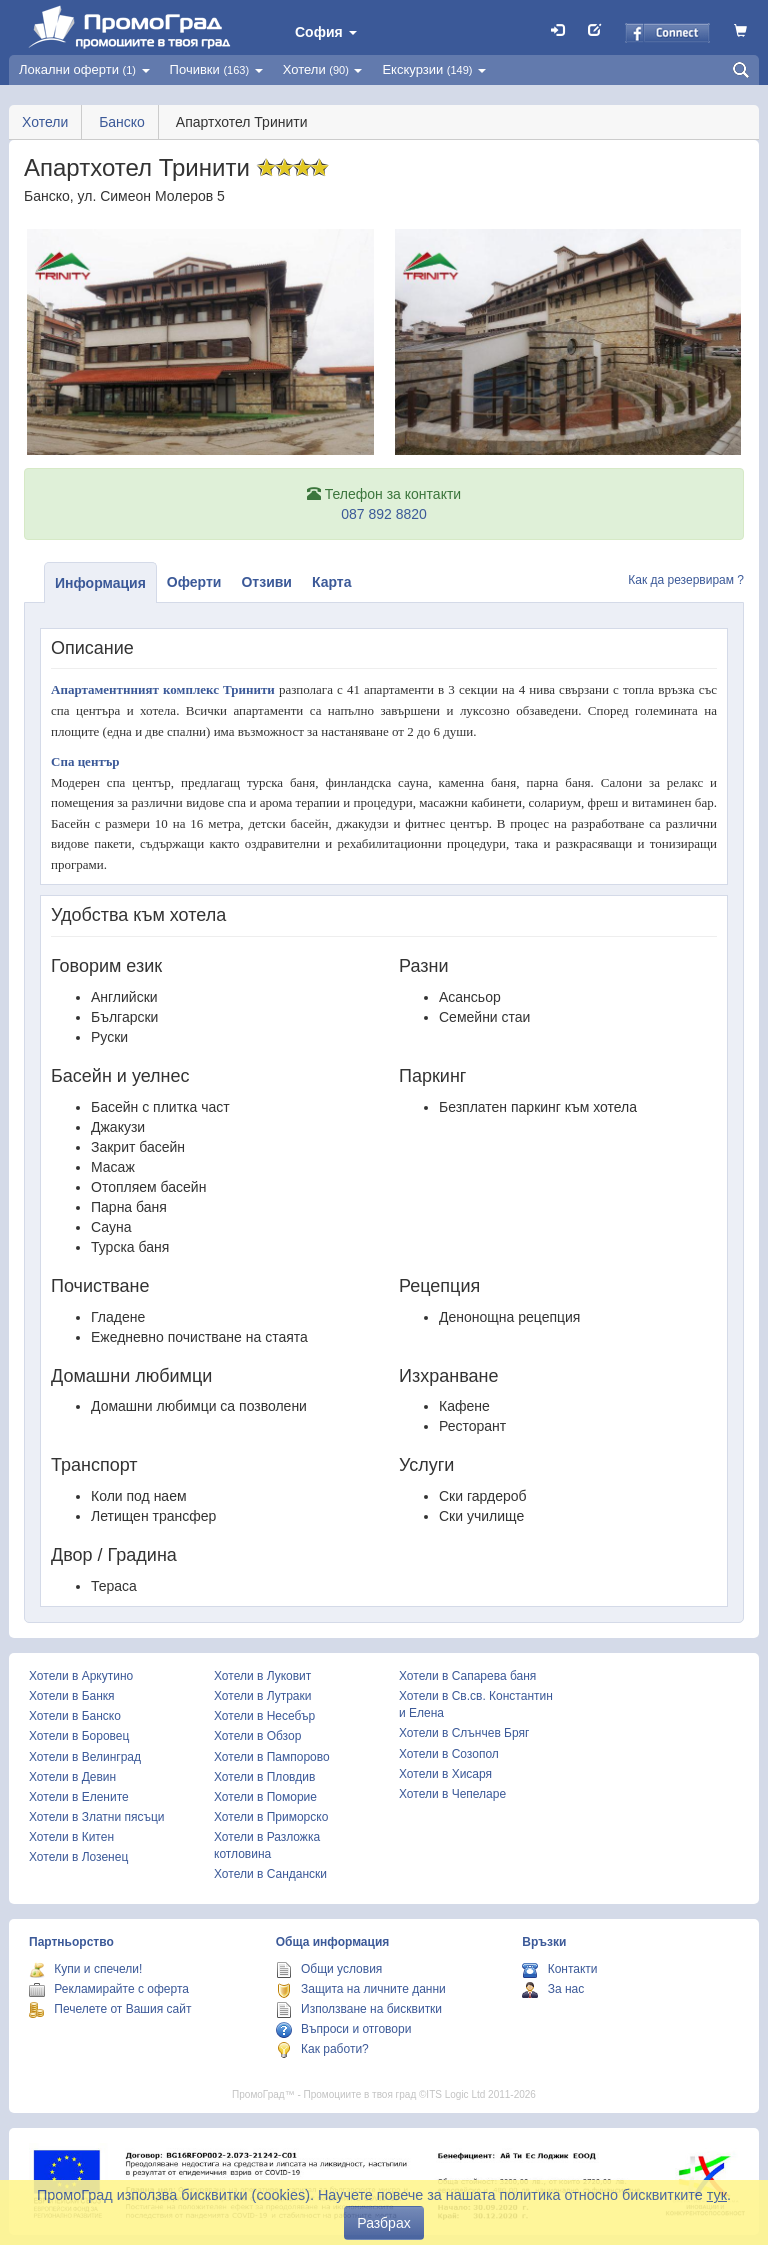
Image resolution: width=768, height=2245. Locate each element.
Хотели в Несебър (264, 1716)
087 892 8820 (384, 514)
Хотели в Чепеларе (452, 1794)
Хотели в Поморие (265, 1797)
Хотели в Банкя (72, 1696)
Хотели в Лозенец (78, 1857)
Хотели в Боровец (79, 1736)
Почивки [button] (216, 69)
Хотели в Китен (71, 1837)
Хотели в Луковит (262, 1676)
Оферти (194, 582)
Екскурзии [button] (434, 69)
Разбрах (383, 2223)
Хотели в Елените (79, 1797)
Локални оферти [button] (84, 69)
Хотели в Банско (75, 1716)
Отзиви (266, 582)
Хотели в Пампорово (272, 1757)
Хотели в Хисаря (445, 1774)
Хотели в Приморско (271, 1817)
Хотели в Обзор (257, 1736)
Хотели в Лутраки (262, 1696)
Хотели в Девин (72, 1777)
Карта (332, 582)
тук (717, 2195)
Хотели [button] (323, 69)
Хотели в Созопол (449, 1754)
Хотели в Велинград (85, 1757)
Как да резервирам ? (686, 580)
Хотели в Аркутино (81, 1676)
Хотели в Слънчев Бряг (464, 1733)
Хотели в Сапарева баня (467, 1676)
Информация (100, 583)
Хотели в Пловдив (264, 1777)
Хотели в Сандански (270, 1874)
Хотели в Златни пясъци (97, 1817)
